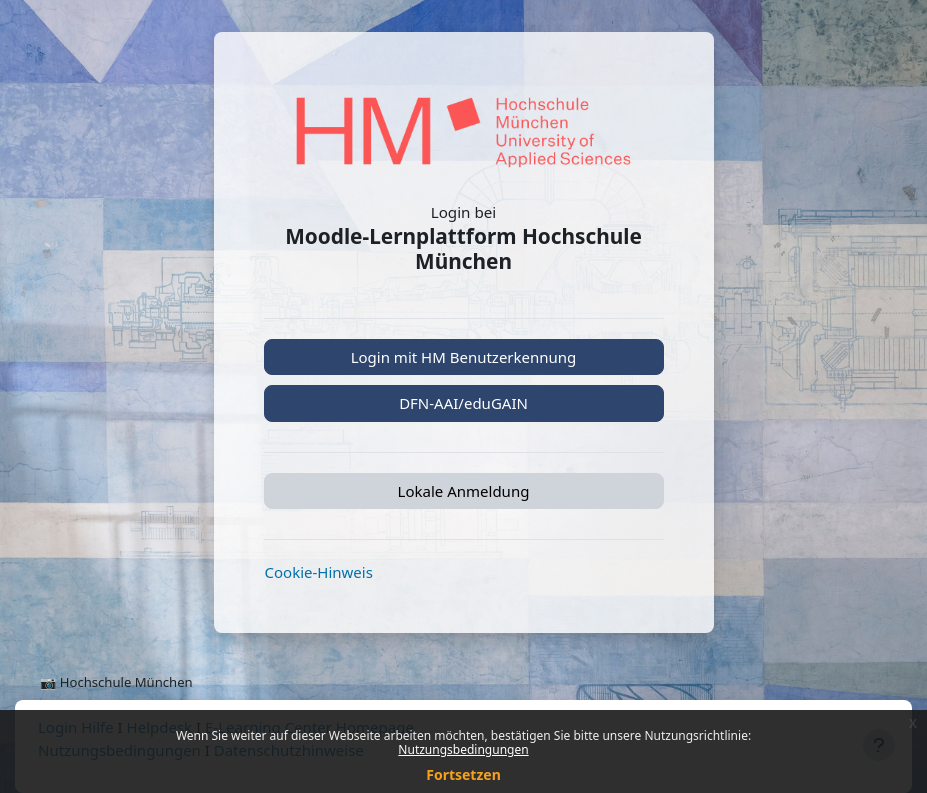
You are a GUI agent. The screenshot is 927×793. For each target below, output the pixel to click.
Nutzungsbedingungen (463, 749)
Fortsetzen (463, 774)
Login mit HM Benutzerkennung (464, 357)
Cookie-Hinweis (319, 572)
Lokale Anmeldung (464, 491)
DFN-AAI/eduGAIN (463, 403)
